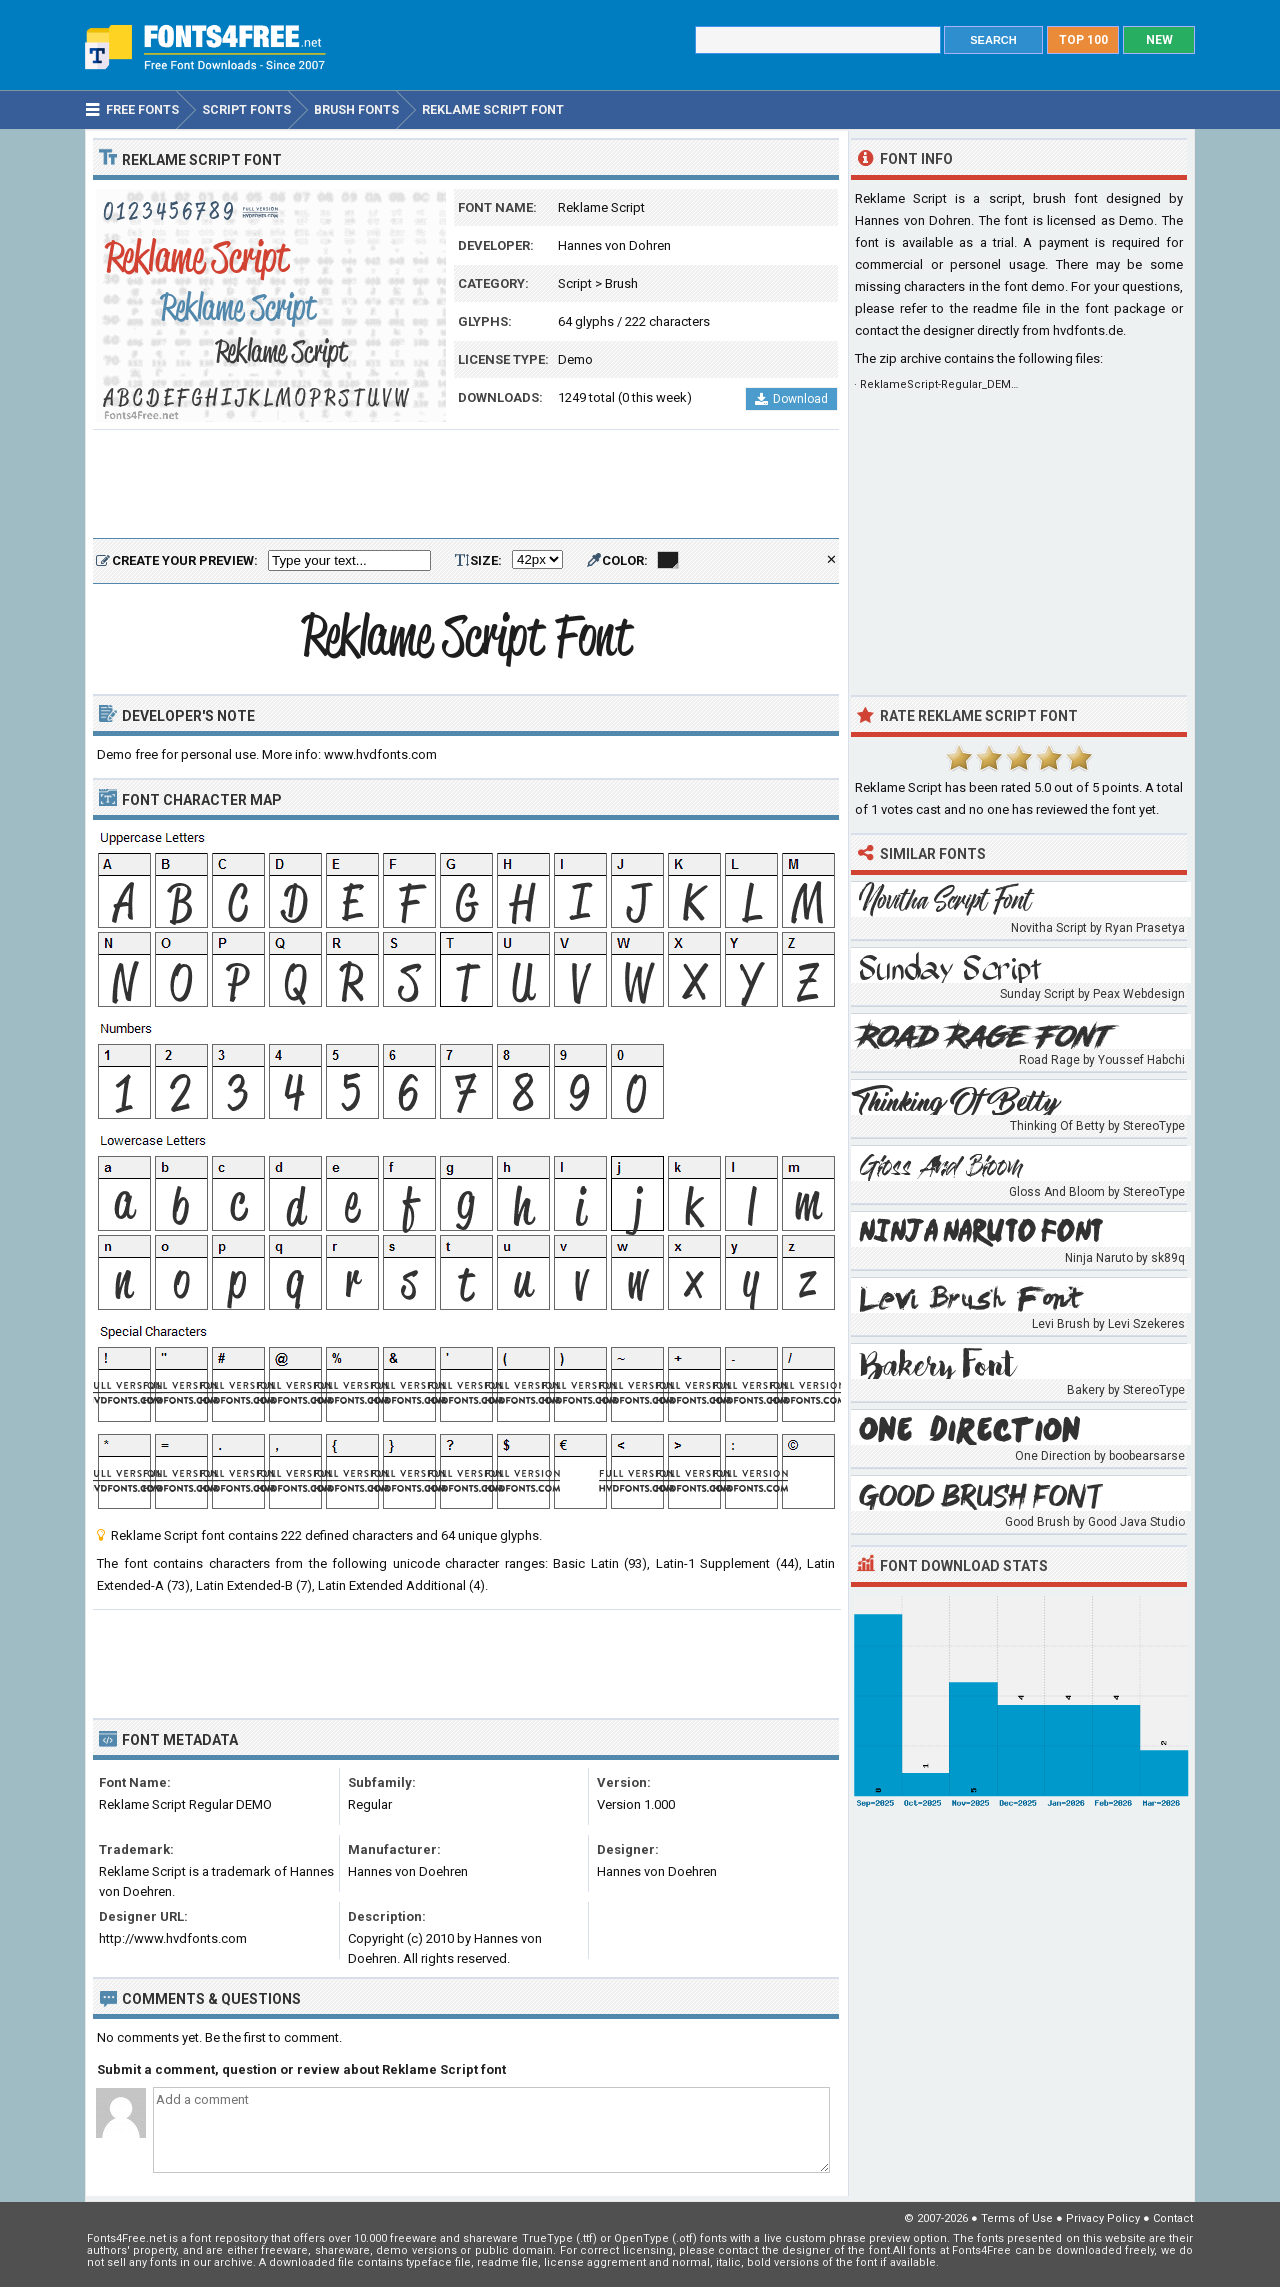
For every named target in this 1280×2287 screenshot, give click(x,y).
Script (575, 283)
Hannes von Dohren (614, 245)
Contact (1173, 2218)
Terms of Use (1017, 2218)
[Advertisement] (466, 485)
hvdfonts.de (1088, 330)
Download (791, 399)
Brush (621, 283)
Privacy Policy (1103, 2218)
